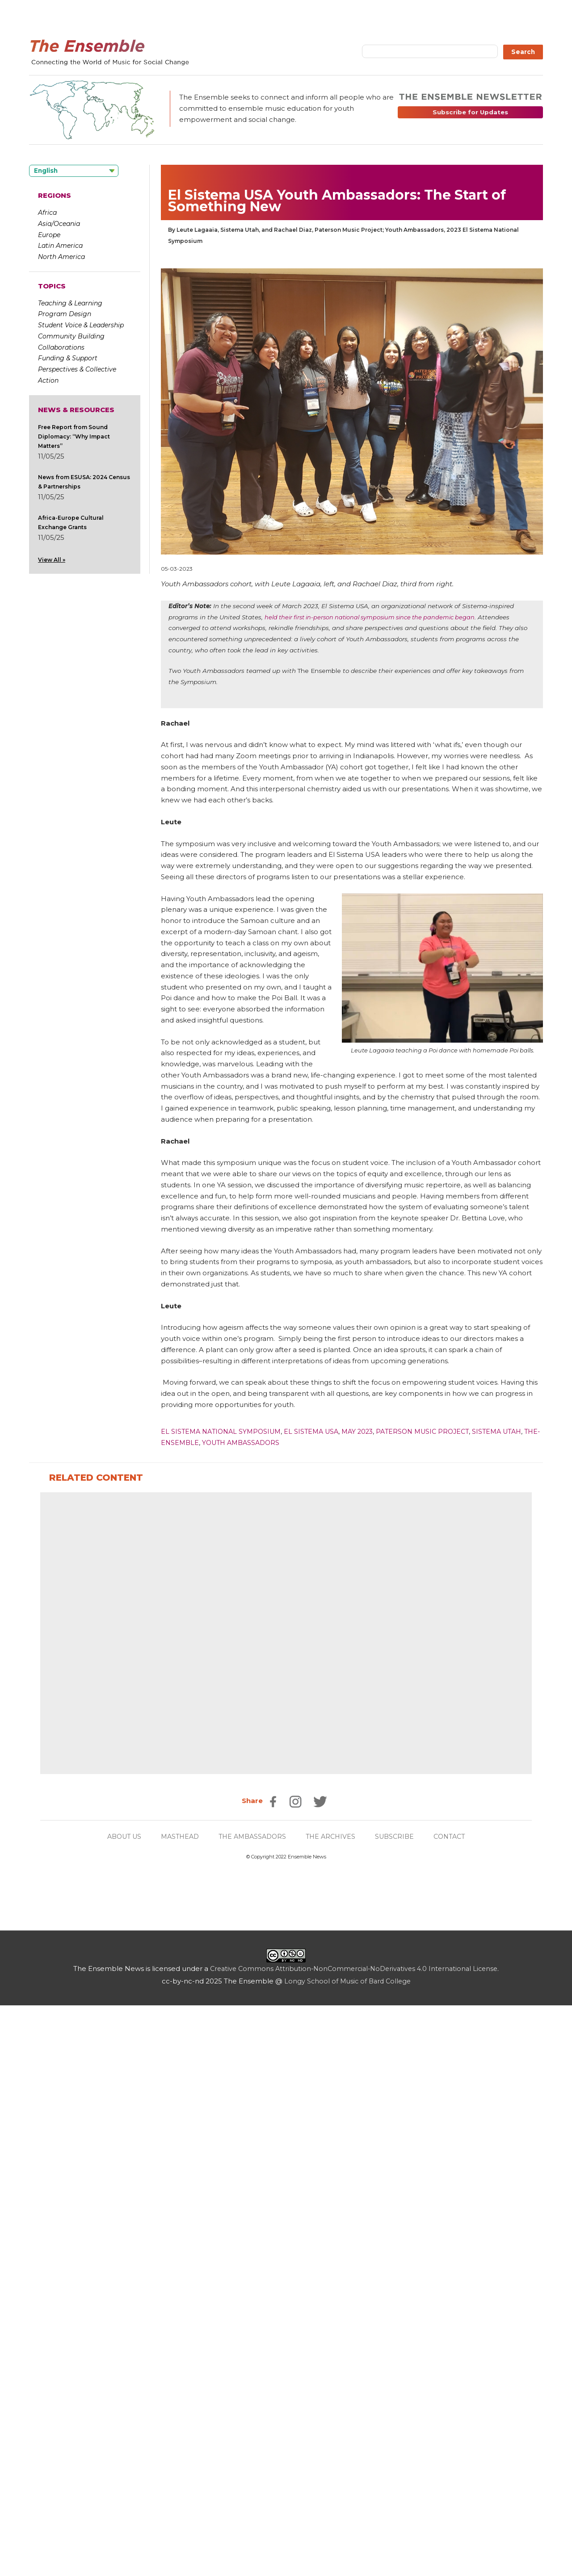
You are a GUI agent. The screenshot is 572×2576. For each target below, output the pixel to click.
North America (61, 257)
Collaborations (61, 347)
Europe (49, 235)
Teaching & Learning (70, 303)
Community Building (71, 336)
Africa (47, 213)
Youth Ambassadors (261, 1442)
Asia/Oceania (59, 224)
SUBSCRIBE (399, 2407)
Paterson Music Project (436, 1431)
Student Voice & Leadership (81, 325)
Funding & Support (67, 358)
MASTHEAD (176, 2407)
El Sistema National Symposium (223, 1431)
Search (523, 51)
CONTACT (456, 2407)
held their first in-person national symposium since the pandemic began (376, 617)
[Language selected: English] (73, 171)
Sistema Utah (514, 1431)
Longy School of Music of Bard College (347, 2551)
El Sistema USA (318, 1431)
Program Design (64, 314)
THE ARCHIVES (333, 2407)
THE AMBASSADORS (252, 2407)
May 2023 (367, 1431)
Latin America (60, 246)
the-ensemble (189, 1442)
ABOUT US (117, 2407)
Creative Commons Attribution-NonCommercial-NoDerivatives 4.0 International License (353, 2539)
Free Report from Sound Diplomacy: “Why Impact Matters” (74, 436)
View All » (51, 559)
